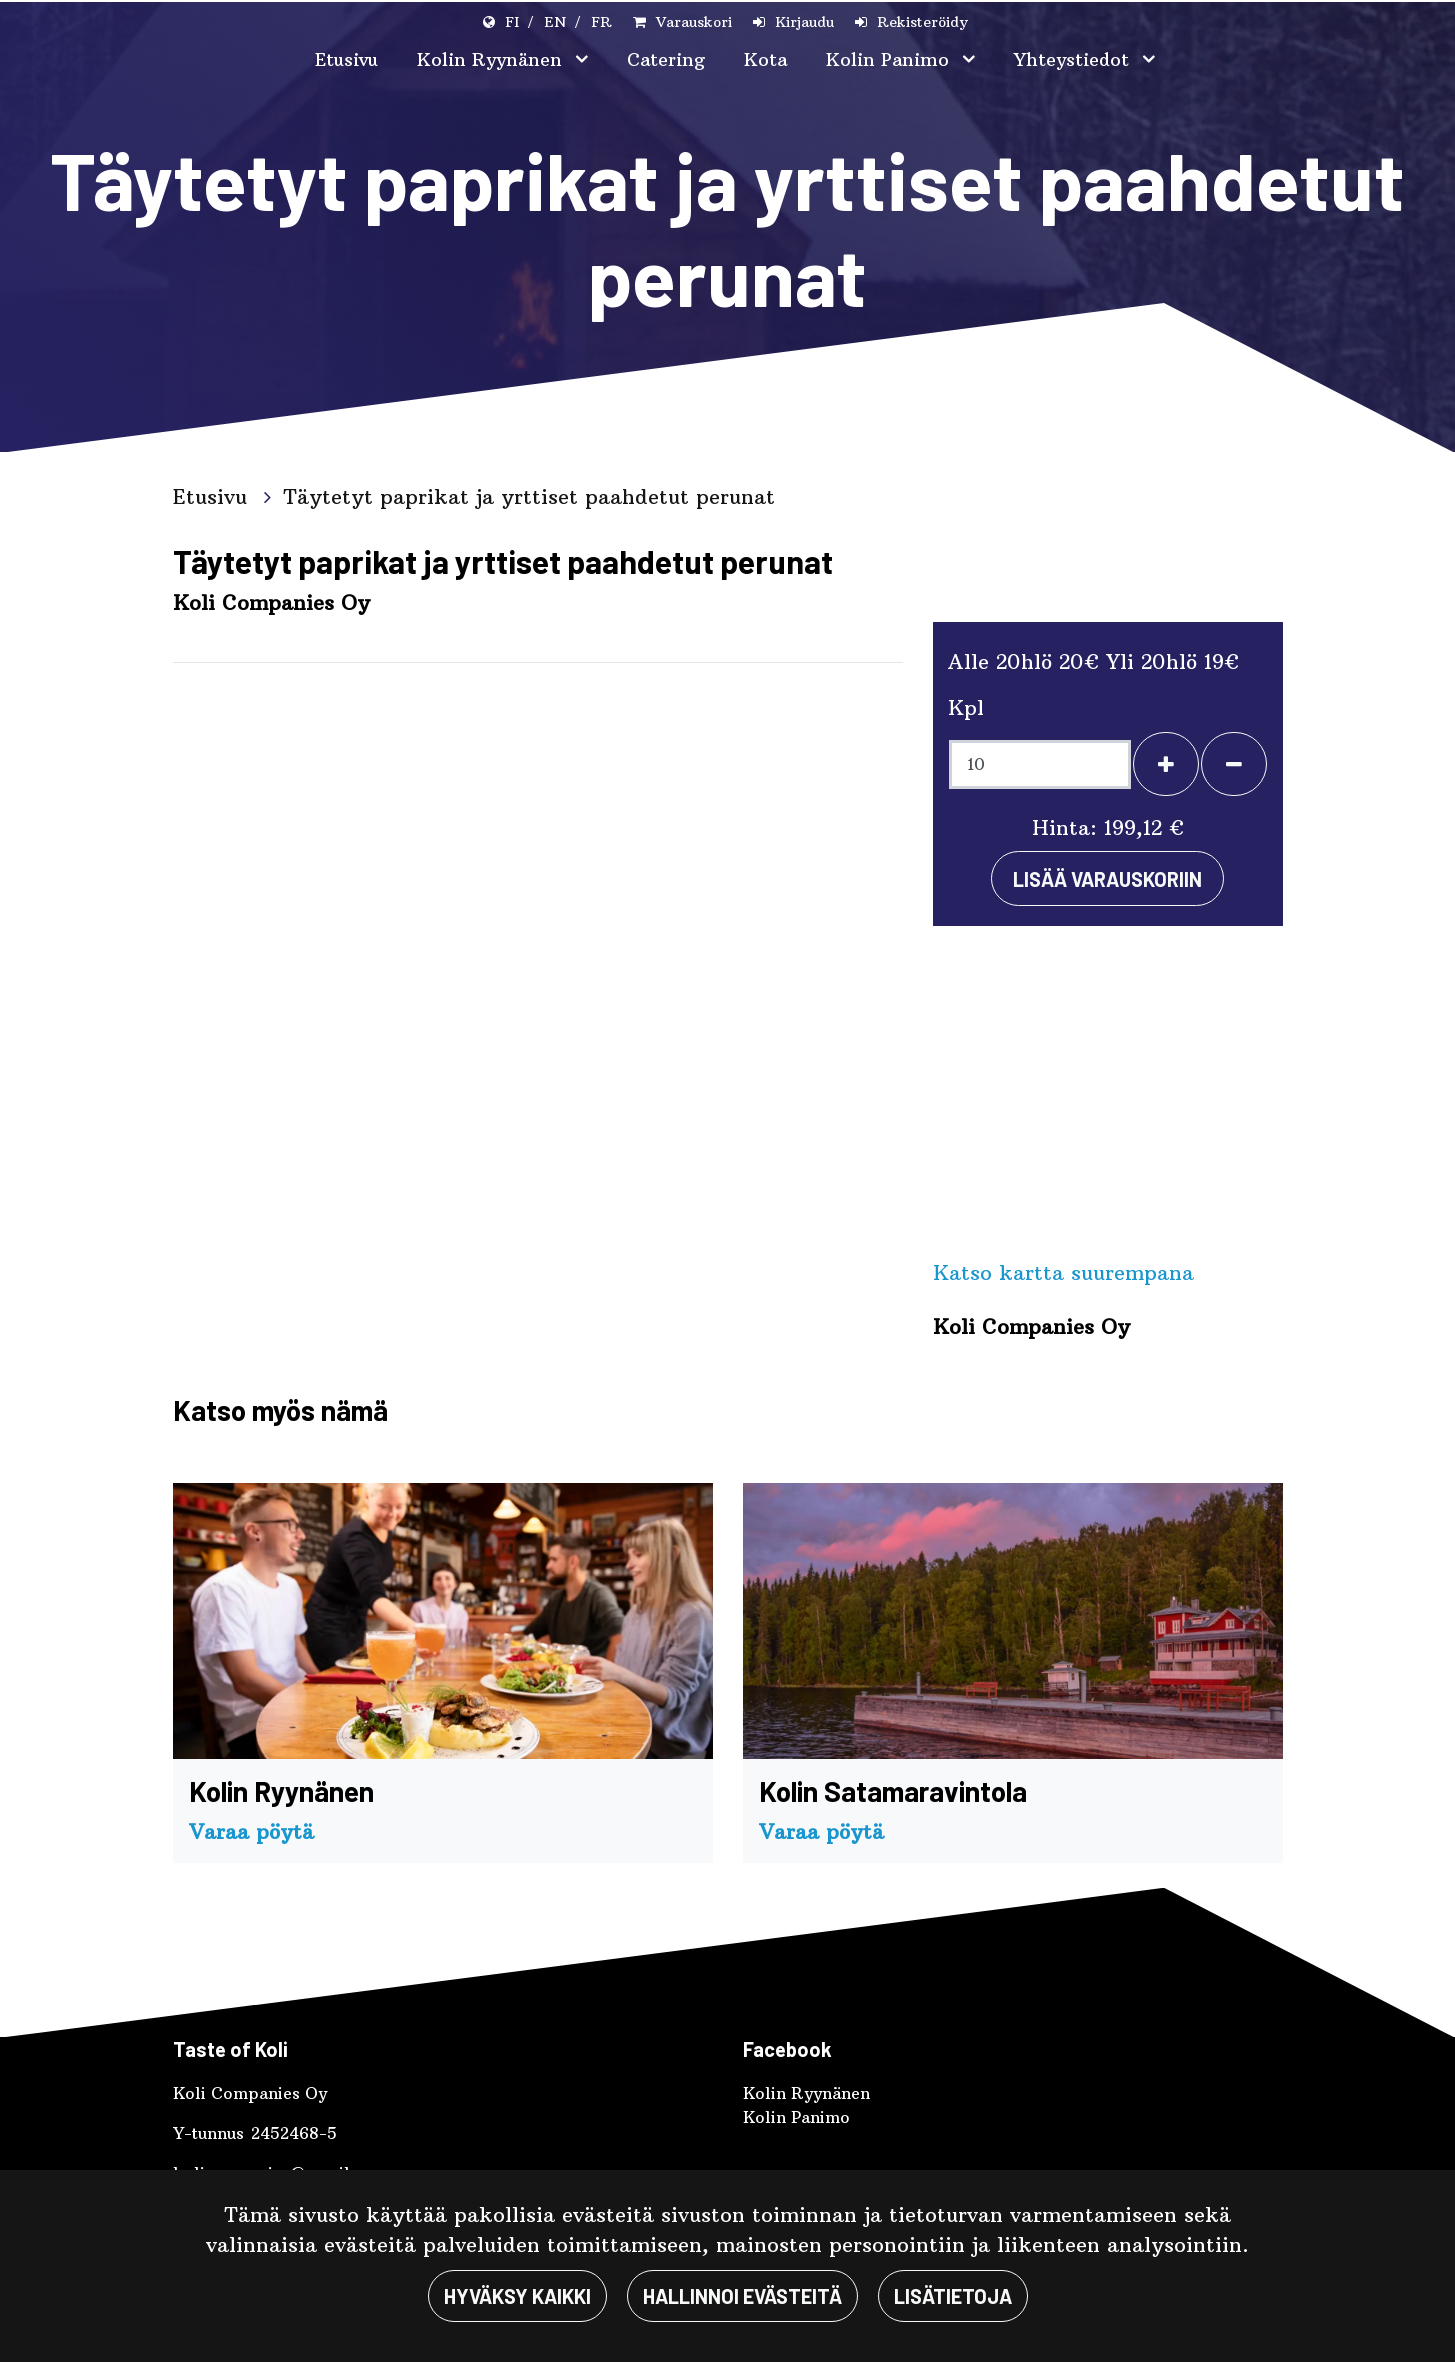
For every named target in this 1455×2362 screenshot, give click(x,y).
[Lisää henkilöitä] (1166, 764)
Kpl (966, 707)
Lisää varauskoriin (1107, 879)
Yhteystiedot (1074, 59)
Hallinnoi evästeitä (742, 2296)
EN (555, 22)
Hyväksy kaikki (517, 2296)
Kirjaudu (804, 22)
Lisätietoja (953, 2296)
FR (601, 22)
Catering (666, 59)
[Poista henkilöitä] (1234, 764)
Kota (765, 59)
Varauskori (694, 22)
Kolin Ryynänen (492, 59)
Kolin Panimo (890, 59)
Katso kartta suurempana (1063, 1272)
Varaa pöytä (251, 1831)
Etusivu (346, 59)
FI (512, 22)
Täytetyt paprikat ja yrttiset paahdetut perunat (529, 496)
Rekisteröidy (922, 22)
